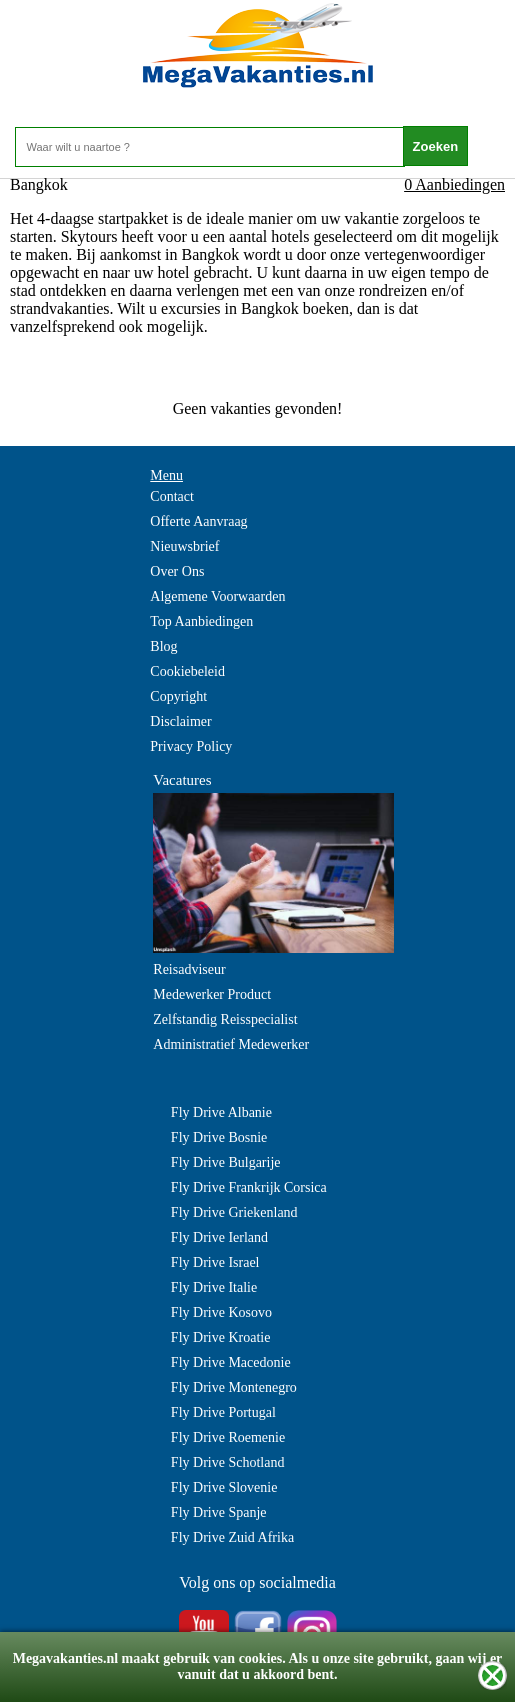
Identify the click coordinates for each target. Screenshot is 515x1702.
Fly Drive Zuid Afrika (232, 1537)
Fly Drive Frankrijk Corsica (249, 1187)
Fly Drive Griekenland (234, 1212)
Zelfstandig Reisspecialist (225, 1019)
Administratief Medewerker (231, 1044)
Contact (172, 496)
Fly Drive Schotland (228, 1462)
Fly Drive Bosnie (219, 1137)
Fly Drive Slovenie (224, 1487)
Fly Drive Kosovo (221, 1312)
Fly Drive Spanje (219, 1512)
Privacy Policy (191, 746)
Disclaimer (180, 721)
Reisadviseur (189, 969)
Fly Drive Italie (214, 1287)
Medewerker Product (212, 994)
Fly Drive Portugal (223, 1412)
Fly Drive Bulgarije (226, 1162)
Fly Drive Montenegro (234, 1387)
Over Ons (177, 571)
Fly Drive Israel (215, 1262)
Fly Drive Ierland (219, 1237)
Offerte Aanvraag (198, 521)
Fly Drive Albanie (221, 1112)
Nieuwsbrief (184, 546)
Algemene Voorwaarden (217, 596)
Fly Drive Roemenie (228, 1437)
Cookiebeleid (187, 671)
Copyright (178, 696)
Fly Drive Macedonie (231, 1362)
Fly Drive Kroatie (221, 1337)
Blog (163, 646)
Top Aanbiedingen (201, 621)
